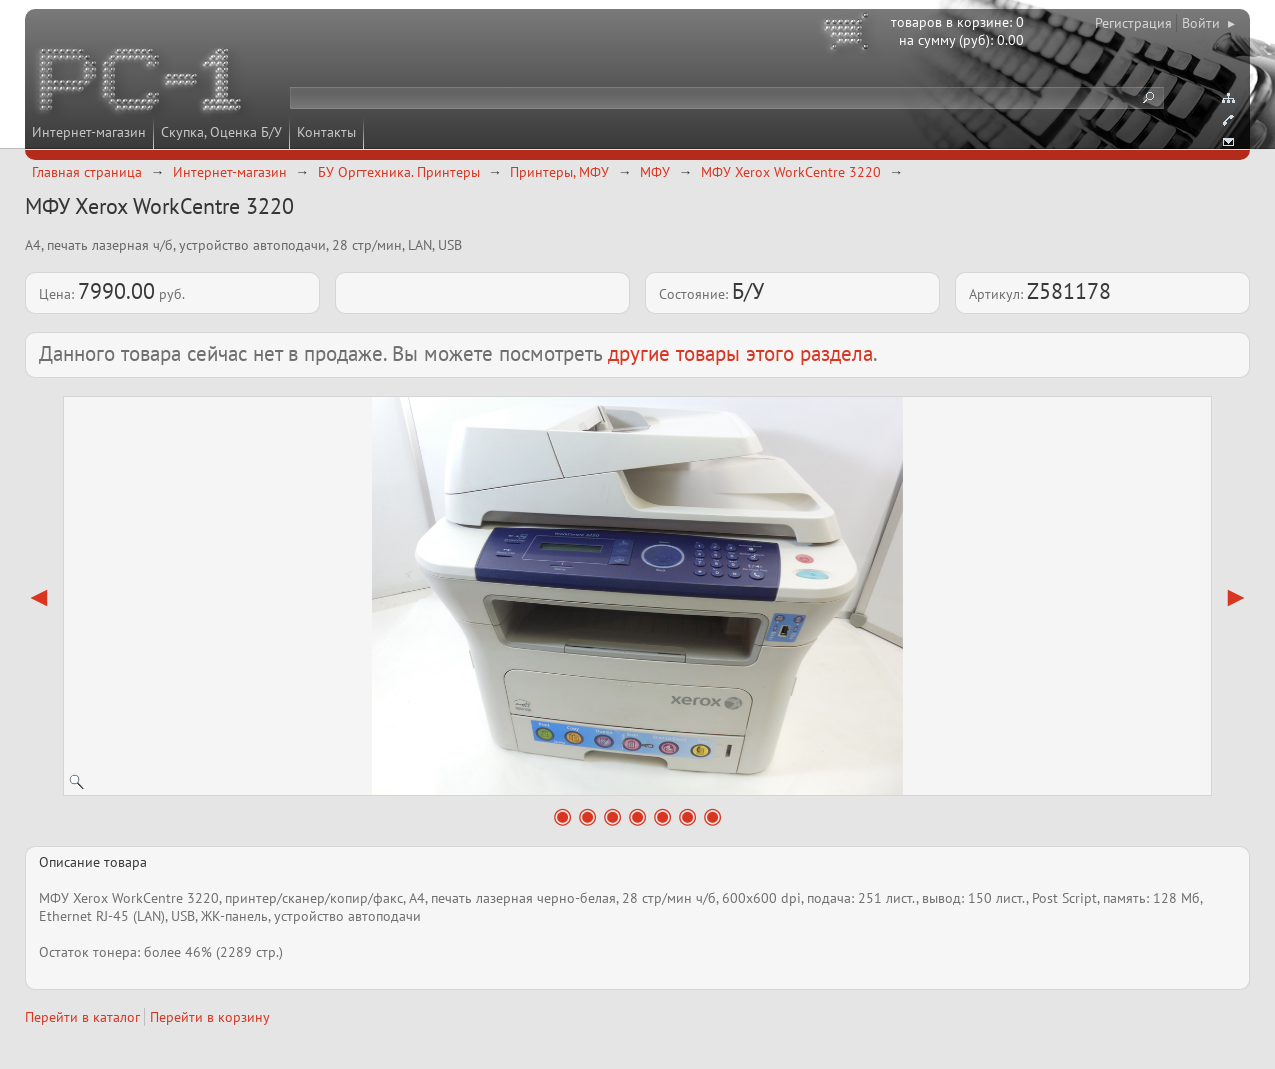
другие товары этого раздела (740, 353)
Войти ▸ (1208, 23)
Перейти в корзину (210, 1017)
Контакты (326, 132)
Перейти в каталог (82, 1017)
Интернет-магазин (89, 132)
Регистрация (1133, 23)
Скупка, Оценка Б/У (221, 132)
